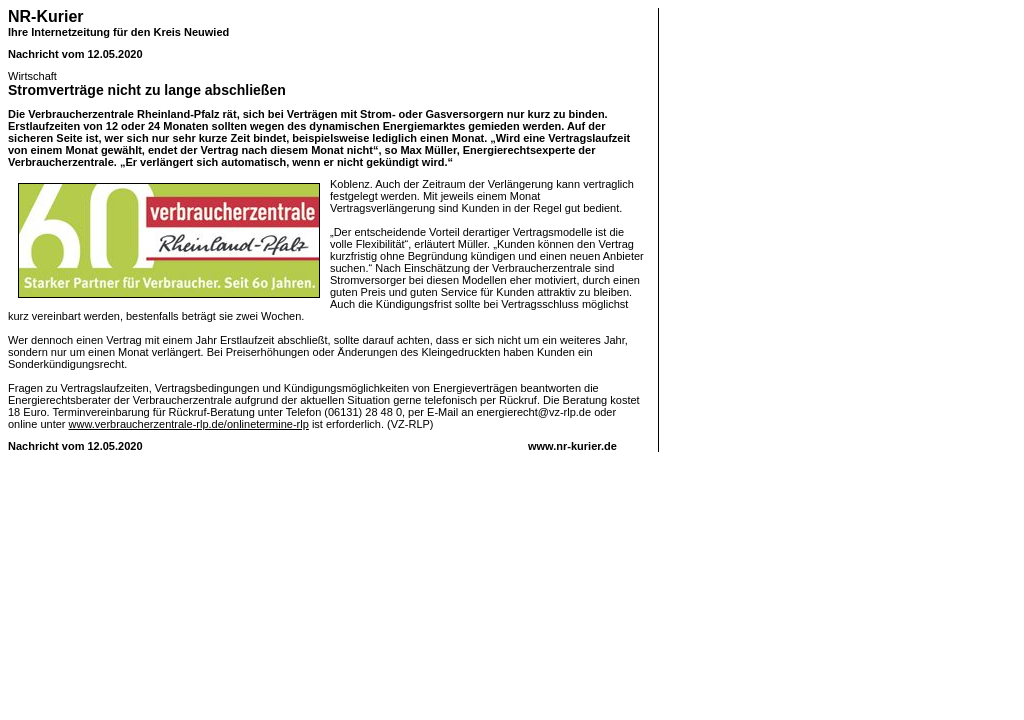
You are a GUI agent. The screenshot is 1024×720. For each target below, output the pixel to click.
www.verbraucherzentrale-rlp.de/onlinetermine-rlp (189, 424)
